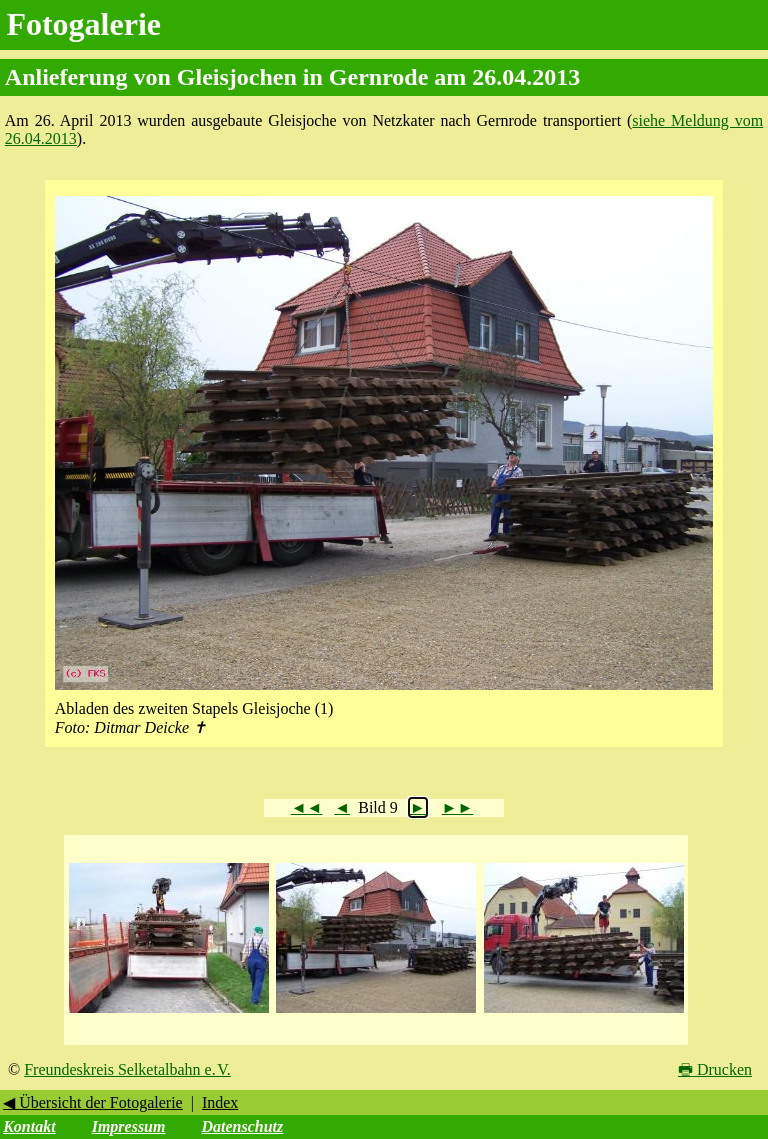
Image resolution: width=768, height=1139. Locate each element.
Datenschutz (242, 1126)
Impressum (129, 1126)
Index (220, 1102)
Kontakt (29, 1126)
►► (458, 807)
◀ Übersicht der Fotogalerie (93, 1102)
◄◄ (307, 807)
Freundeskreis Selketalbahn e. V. (127, 1069)
